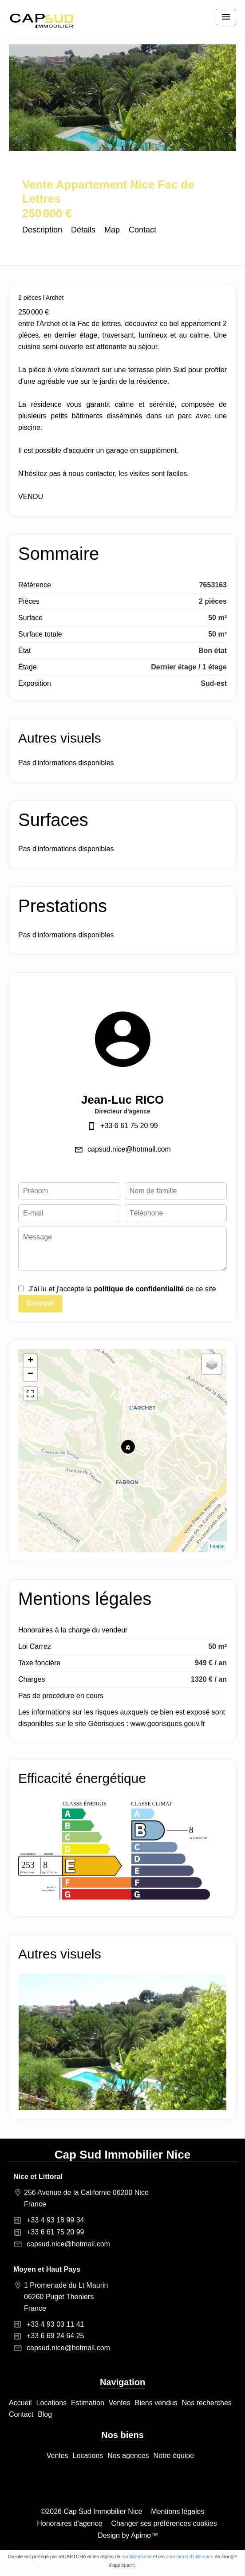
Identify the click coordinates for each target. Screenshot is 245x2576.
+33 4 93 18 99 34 (55, 2220)
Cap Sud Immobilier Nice (122, 2154)
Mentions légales (177, 2511)
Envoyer (40, 1303)
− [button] (30, 1374)
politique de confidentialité (139, 1289)
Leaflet (217, 1546)
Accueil (42, 22)
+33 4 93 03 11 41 (55, 2324)
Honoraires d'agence (69, 2523)
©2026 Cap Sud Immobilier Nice (91, 2511)
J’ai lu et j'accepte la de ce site (122, 1289)
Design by (127, 2535)
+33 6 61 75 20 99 (129, 1125)
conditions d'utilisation (189, 2556)
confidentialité (136, 2556)
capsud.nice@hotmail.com (129, 1149)
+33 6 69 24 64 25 (55, 2336)
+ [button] (30, 1361)
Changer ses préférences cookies (164, 2523)
